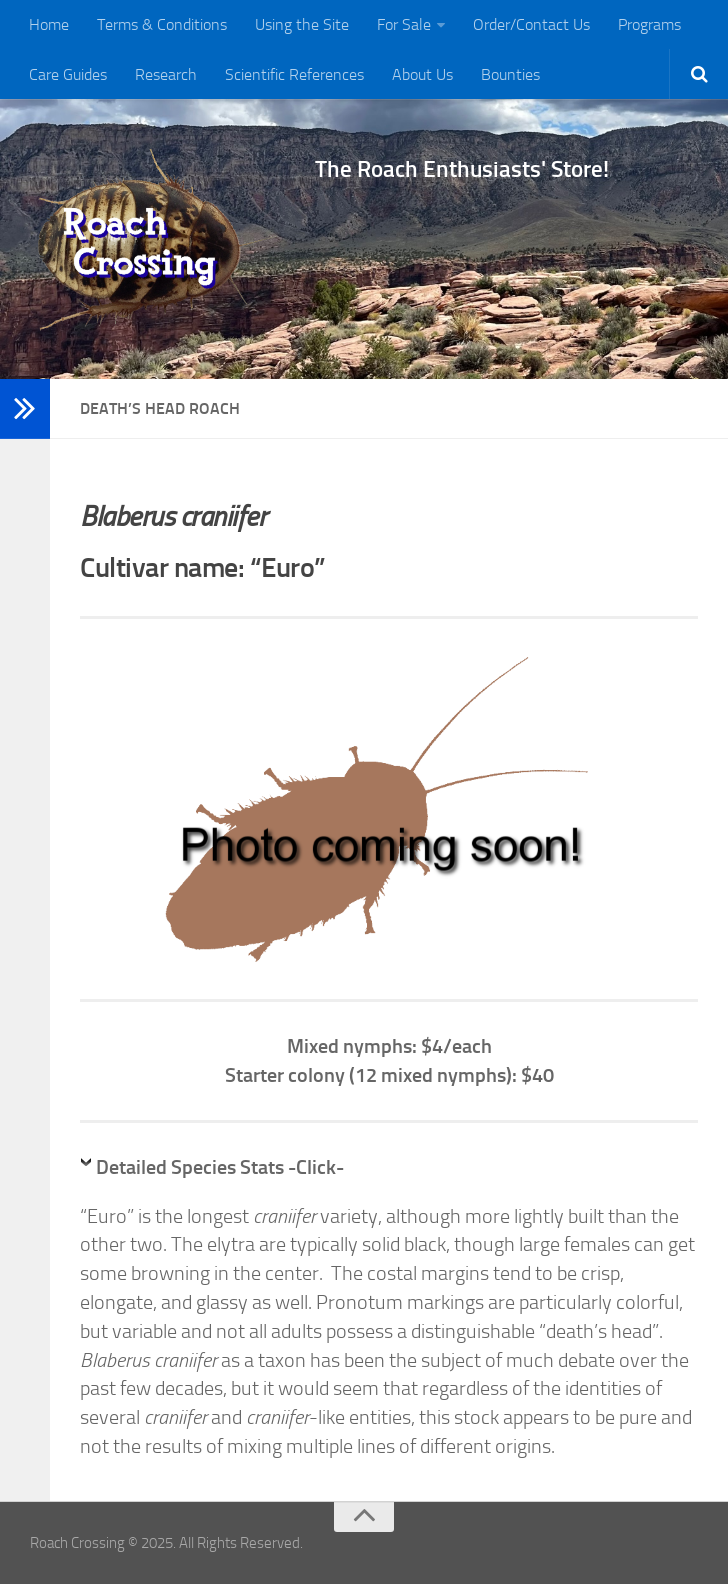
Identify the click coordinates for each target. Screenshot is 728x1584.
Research (166, 74)
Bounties (510, 74)
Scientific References (294, 74)
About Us (422, 74)
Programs (649, 24)
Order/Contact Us (531, 24)
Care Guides (68, 74)
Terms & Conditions (162, 24)
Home (49, 24)
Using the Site (302, 24)
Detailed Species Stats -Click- (220, 1167)
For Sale (404, 24)
